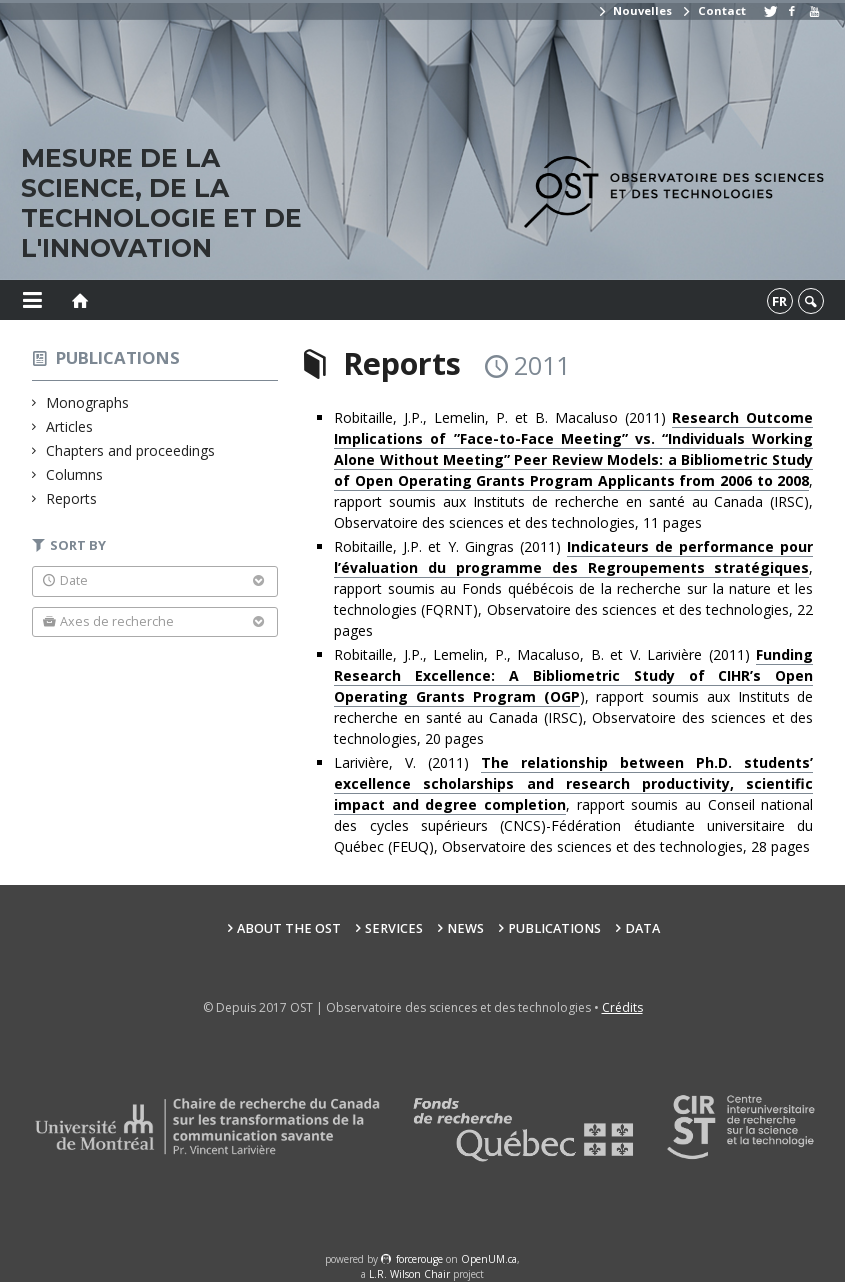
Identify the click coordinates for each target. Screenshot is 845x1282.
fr (779, 301)
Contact (713, 10)
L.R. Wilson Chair (409, 1274)
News (465, 928)
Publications (118, 357)
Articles (70, 426)
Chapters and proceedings (131, 450)
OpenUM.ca (489, 1259)
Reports (72, 498)
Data (642, 928)
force (419, 1259)
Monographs (88, 402)
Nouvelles (634, 10)
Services (394, 928)
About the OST (289, 928)
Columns (75, 474)
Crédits (622, 1007)
